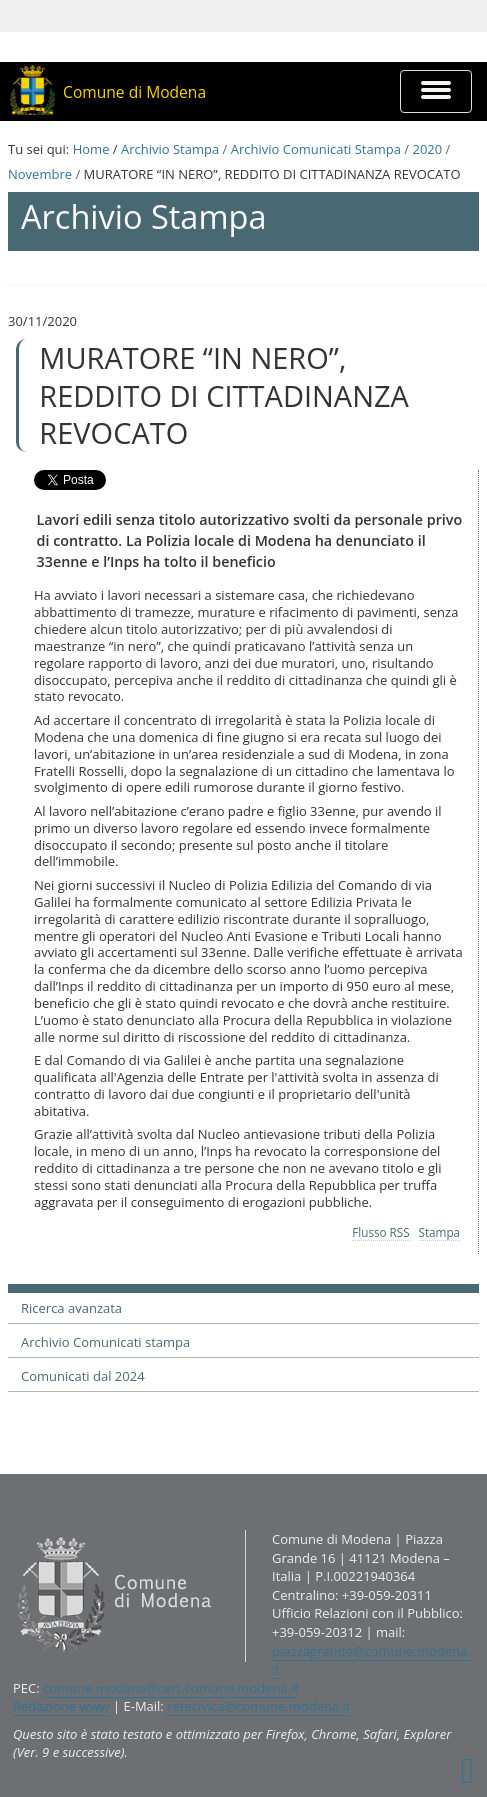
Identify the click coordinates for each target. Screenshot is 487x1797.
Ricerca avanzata (71, 1308)
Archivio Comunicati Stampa (316, 149)
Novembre (40, 174)
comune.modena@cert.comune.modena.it (171, 1688)
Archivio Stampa (170, 149)
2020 (427, 149)
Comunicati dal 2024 (83, 1376)
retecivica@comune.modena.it (258, 1706)
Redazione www (61, 1706)
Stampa (440, 1232)
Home (91, 149)
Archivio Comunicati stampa (105, 1342)
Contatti (12, 1529)
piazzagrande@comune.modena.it (371, 1660)
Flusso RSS (380, 1232)
